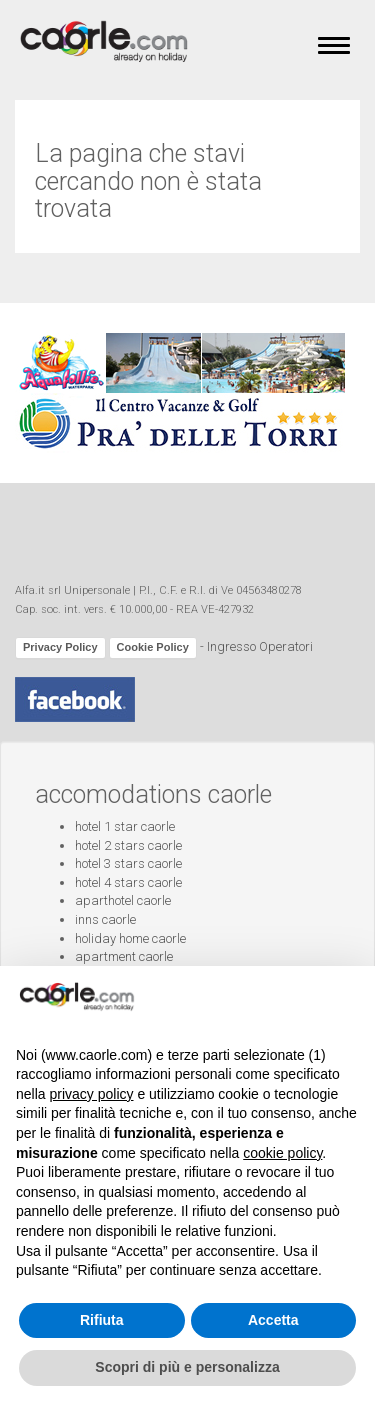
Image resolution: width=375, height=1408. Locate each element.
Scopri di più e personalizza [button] (187, 1367)
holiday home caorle (130, 938)
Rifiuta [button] (102, 1320)
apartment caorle (124, 956)
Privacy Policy (60, 647)
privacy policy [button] (91, 1094)
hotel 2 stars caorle (128, 845)
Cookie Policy (153, 647)
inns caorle (105, 919)
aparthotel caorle (123, 900)
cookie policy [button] (282, 1153)
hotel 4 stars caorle (128, 882)
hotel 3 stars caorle (128, 863)
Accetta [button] (273, 1320)
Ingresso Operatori (260, 646)
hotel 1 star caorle (125, 826)
